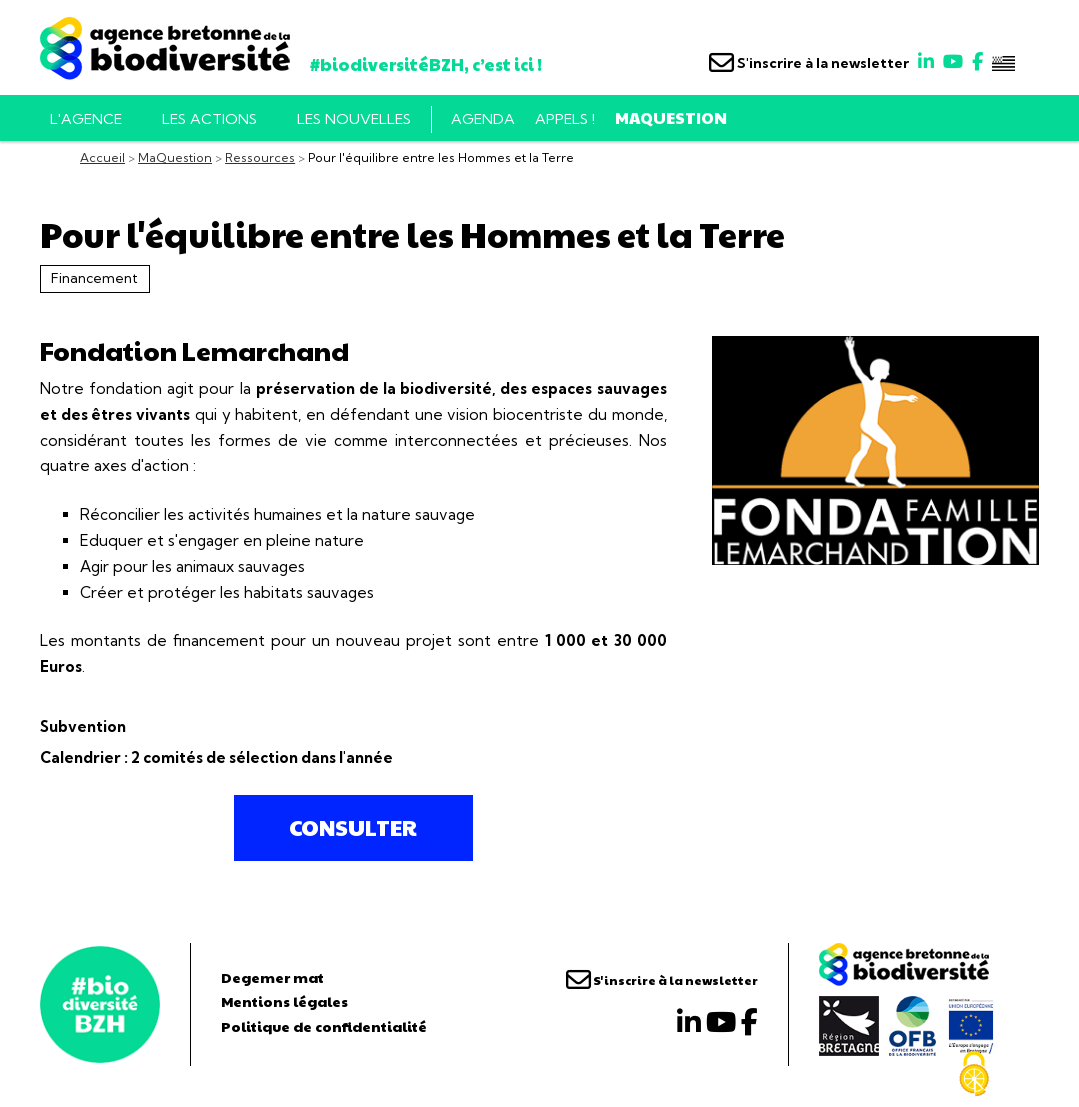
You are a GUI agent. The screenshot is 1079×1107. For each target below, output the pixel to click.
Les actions (209, 119)
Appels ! (565, 119)
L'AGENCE (86, 119)
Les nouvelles (354, 119)
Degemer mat (272, 977)
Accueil (102, 157)
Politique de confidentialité (324, 1026)
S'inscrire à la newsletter (809, 63)
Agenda (483, 119)
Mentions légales (284, 1001)
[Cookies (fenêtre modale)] (974, 1074)
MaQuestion (671, 117)
